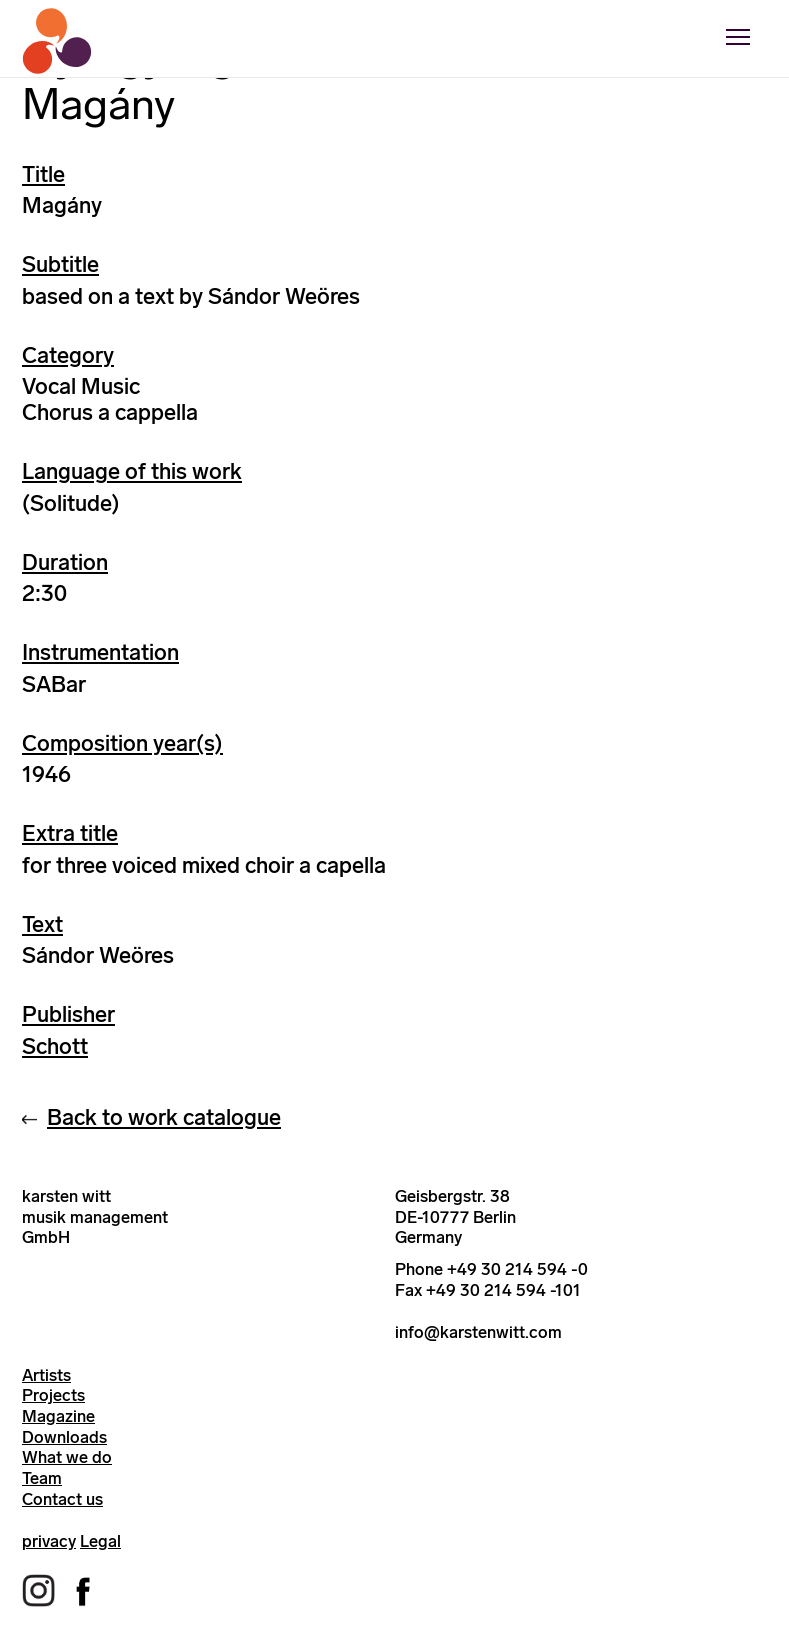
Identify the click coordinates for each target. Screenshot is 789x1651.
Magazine (58, 1416)
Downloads (64, 1437)
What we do (67, 1457)
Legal (100, 1541)
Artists (46, 1375)
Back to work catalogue (164, 1117)
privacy (49, 1541)
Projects (53, 1395)
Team (42, 1478)
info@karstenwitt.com (478, 1332)
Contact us (62, 1499)
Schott (55, 1046)
